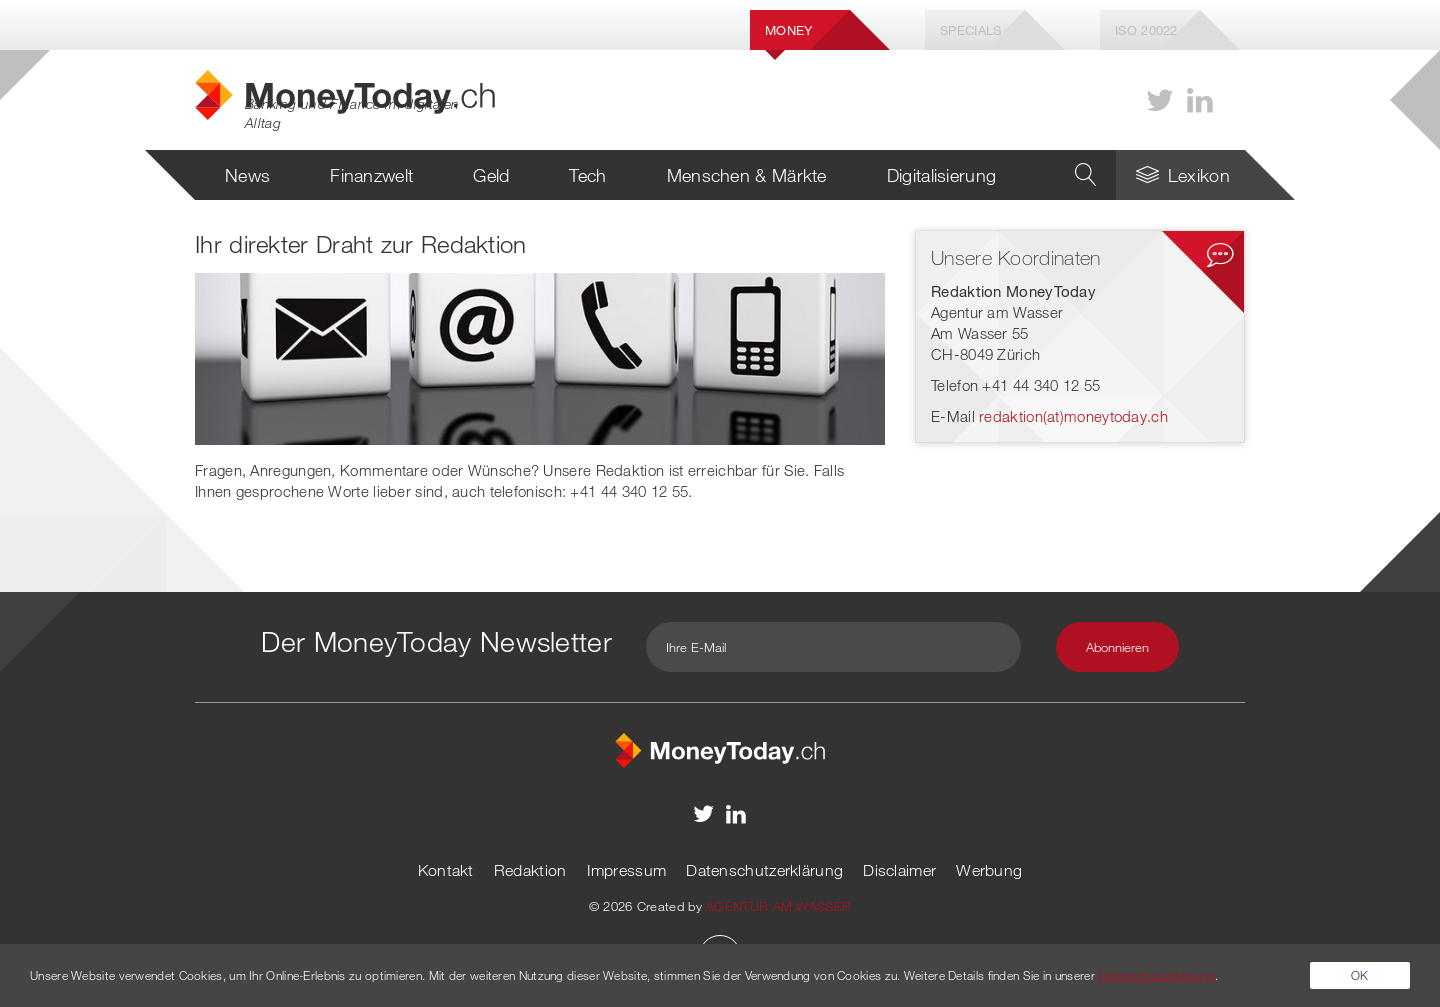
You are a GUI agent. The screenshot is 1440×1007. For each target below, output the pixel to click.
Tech (587, 175)
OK (1360, 975)
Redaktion (530, 870)
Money (789, 30)
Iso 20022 (1146, 30)
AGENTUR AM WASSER (778, 906)
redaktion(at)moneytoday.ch (1073, 416)
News (247, 175)
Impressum (627, 870)
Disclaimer (899, 870)
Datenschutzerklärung (764, 870)
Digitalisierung (942, 175)
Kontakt (446, 870)
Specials (970, 30)
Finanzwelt (371, 175)
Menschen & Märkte (747, 175)
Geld (491, 175)
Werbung (989, 870)
